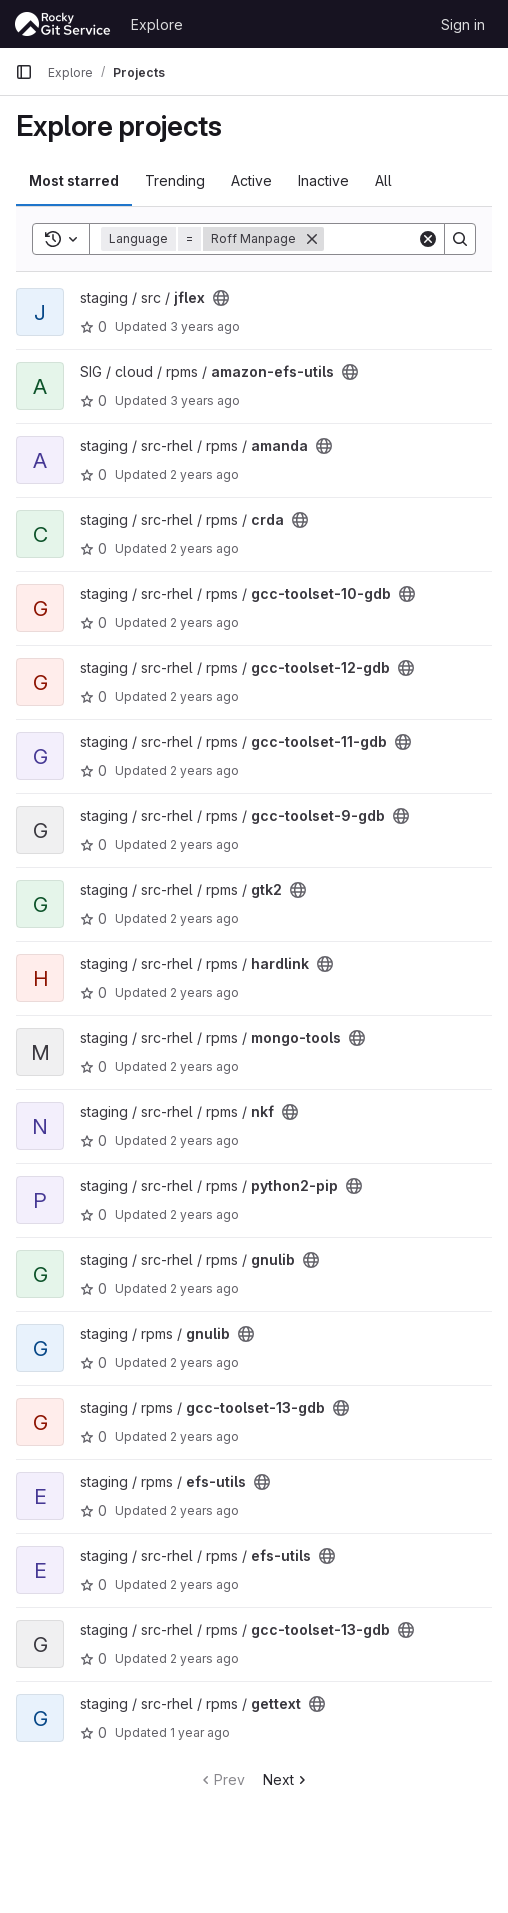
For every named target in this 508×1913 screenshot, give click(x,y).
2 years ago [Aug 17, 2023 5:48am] (204, 1140)
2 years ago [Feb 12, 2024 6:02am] (204, 1288)
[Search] (460, 239)
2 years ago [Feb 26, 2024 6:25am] (204, 1362)
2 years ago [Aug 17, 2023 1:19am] (204, 622)
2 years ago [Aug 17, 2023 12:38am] (204, 548)
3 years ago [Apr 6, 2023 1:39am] (205, 400)
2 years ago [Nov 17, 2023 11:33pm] (204, 1214)
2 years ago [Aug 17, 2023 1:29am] (204, 770)
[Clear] (428, 239)
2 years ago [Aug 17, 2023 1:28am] (204, 696)
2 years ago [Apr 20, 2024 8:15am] (204, 1510)
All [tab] (383, 180)
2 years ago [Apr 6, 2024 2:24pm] (204, 1436)
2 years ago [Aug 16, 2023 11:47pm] (204, 474)
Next (286, 1779)
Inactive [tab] (323, 180)
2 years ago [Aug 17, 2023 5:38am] (204, 1066)
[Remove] (312, 239)
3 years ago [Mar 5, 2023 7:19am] (205, 326)
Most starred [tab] (74, 180)
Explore (157, 24)
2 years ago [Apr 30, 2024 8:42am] (204, 1584)
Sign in (463, 24)
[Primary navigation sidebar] (24, 72)
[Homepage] (63, 24)
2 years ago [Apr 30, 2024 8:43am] (204, 1658)
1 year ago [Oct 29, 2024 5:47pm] (200, 1732)
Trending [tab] (175, 180)
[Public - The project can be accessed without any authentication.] (221, 298)
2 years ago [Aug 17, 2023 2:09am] (204, 918)
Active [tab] (251, 180)
